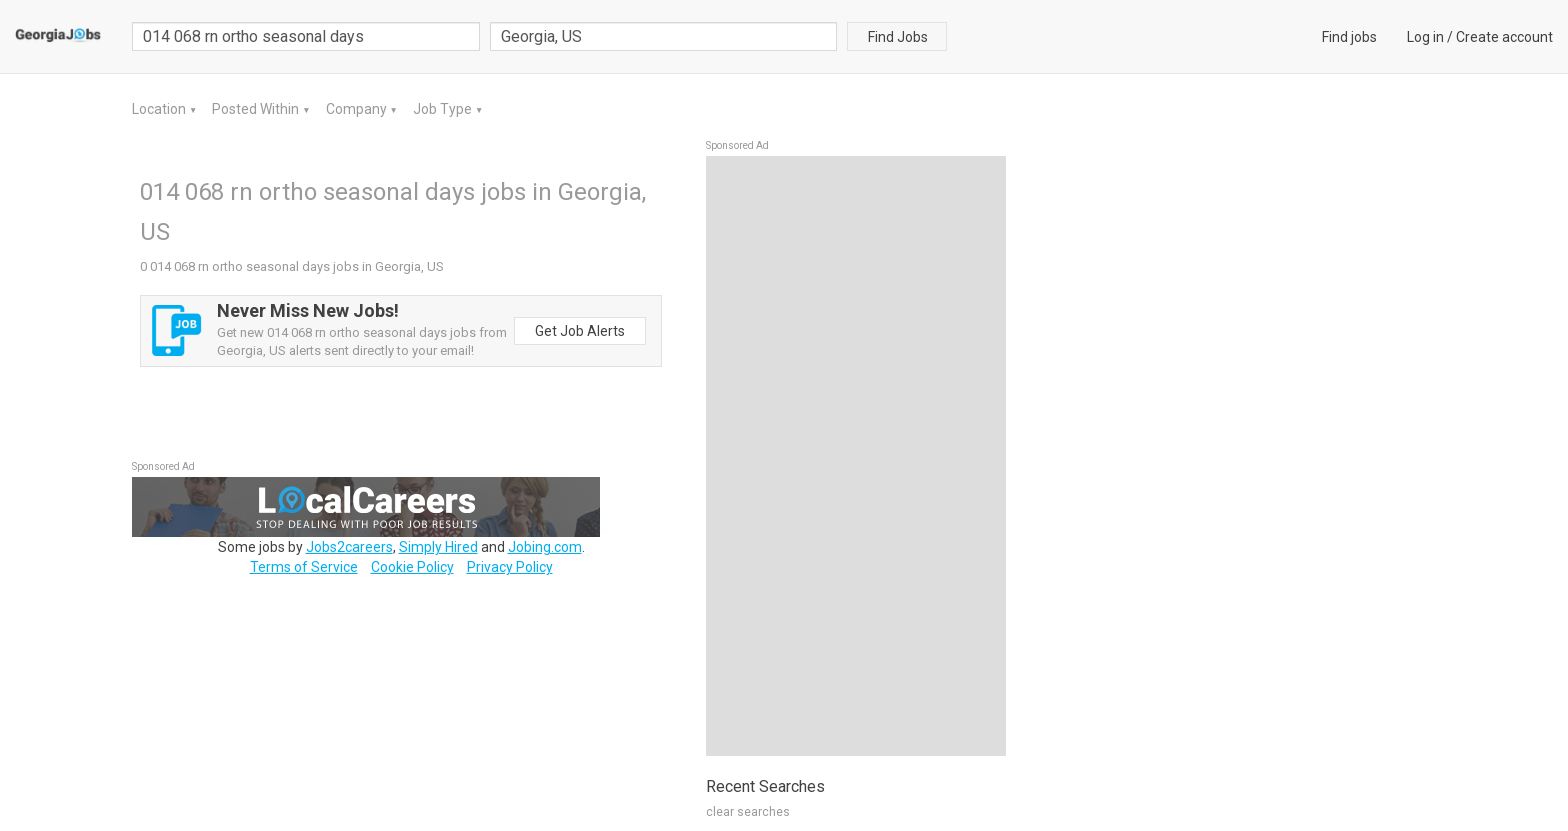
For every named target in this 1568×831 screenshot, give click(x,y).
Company (358, 109)
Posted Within (257, 109)
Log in (1425, 37)
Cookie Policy (412, 567)
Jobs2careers (349, 547)
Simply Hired (438, 547)
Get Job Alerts (580, 331)
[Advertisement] (856, 456)
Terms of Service (304, 567)
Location (160, 109)
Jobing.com (545, 547)
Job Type (444, 109)
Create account (1504, 37)
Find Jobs (898, 37)
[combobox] (664, 36)
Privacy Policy (510, 567)
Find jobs (1349, 37)
